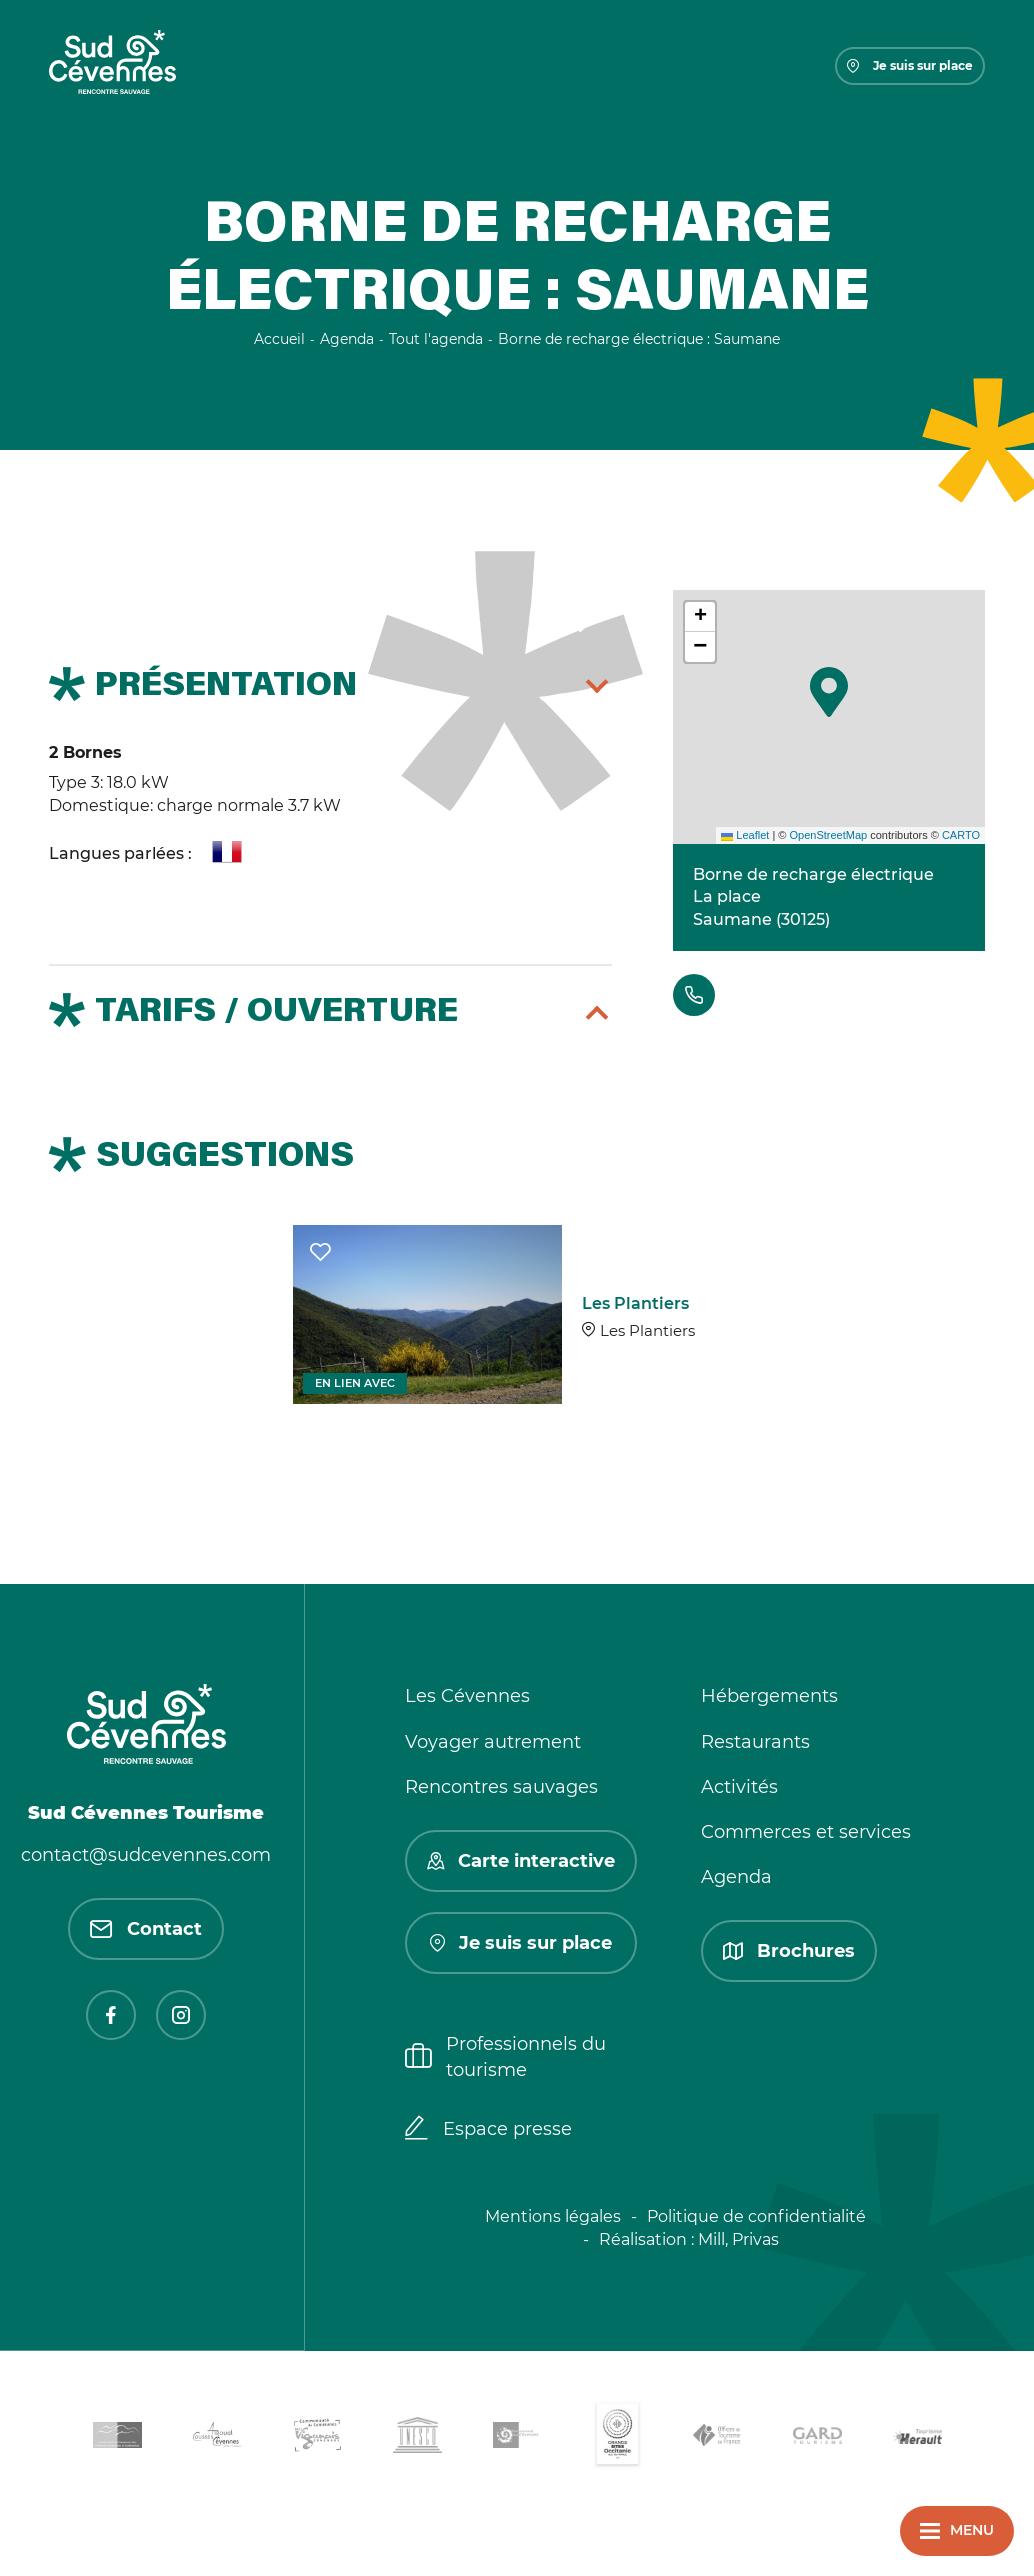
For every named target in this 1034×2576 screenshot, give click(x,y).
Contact (146, 1929)
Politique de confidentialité (756, 2216)
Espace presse (488, 2130)
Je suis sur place (910, 65)
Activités (739, 1787)
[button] (829, 692)
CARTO (961, 835)
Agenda (736, 1877)
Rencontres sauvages (501, 1787)
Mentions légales (553, 2216)
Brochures (789, 1951)
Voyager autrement (493, 1742)
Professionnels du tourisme (505, 2056)
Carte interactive (521, 1861)
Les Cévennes (467, 1696)
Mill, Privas (738, 2239)
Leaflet (745, 835)
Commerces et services (806, 1832)
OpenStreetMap (828, 835)
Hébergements (769, 1696)
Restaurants (755, 1742)
